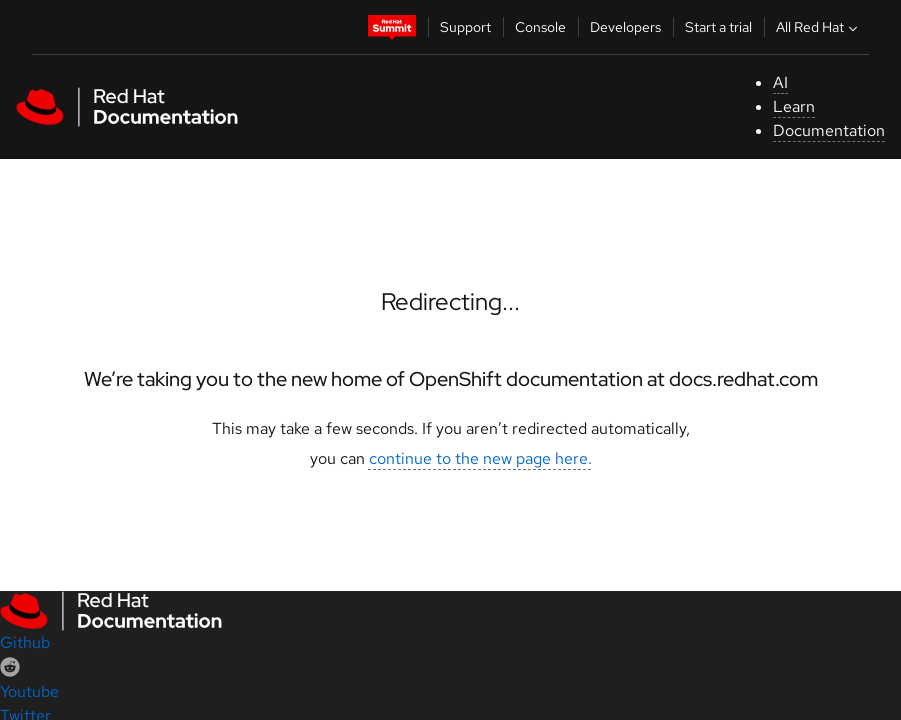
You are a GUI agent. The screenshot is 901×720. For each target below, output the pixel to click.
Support (465, 27)
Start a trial (718, 27)
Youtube (29, 691)
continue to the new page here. (480, 458)
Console (540, 27)
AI (780, 82)
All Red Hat (819, 27)
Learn (794, 106)
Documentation (829, 130)
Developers (625, 27)
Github (25, 642)
